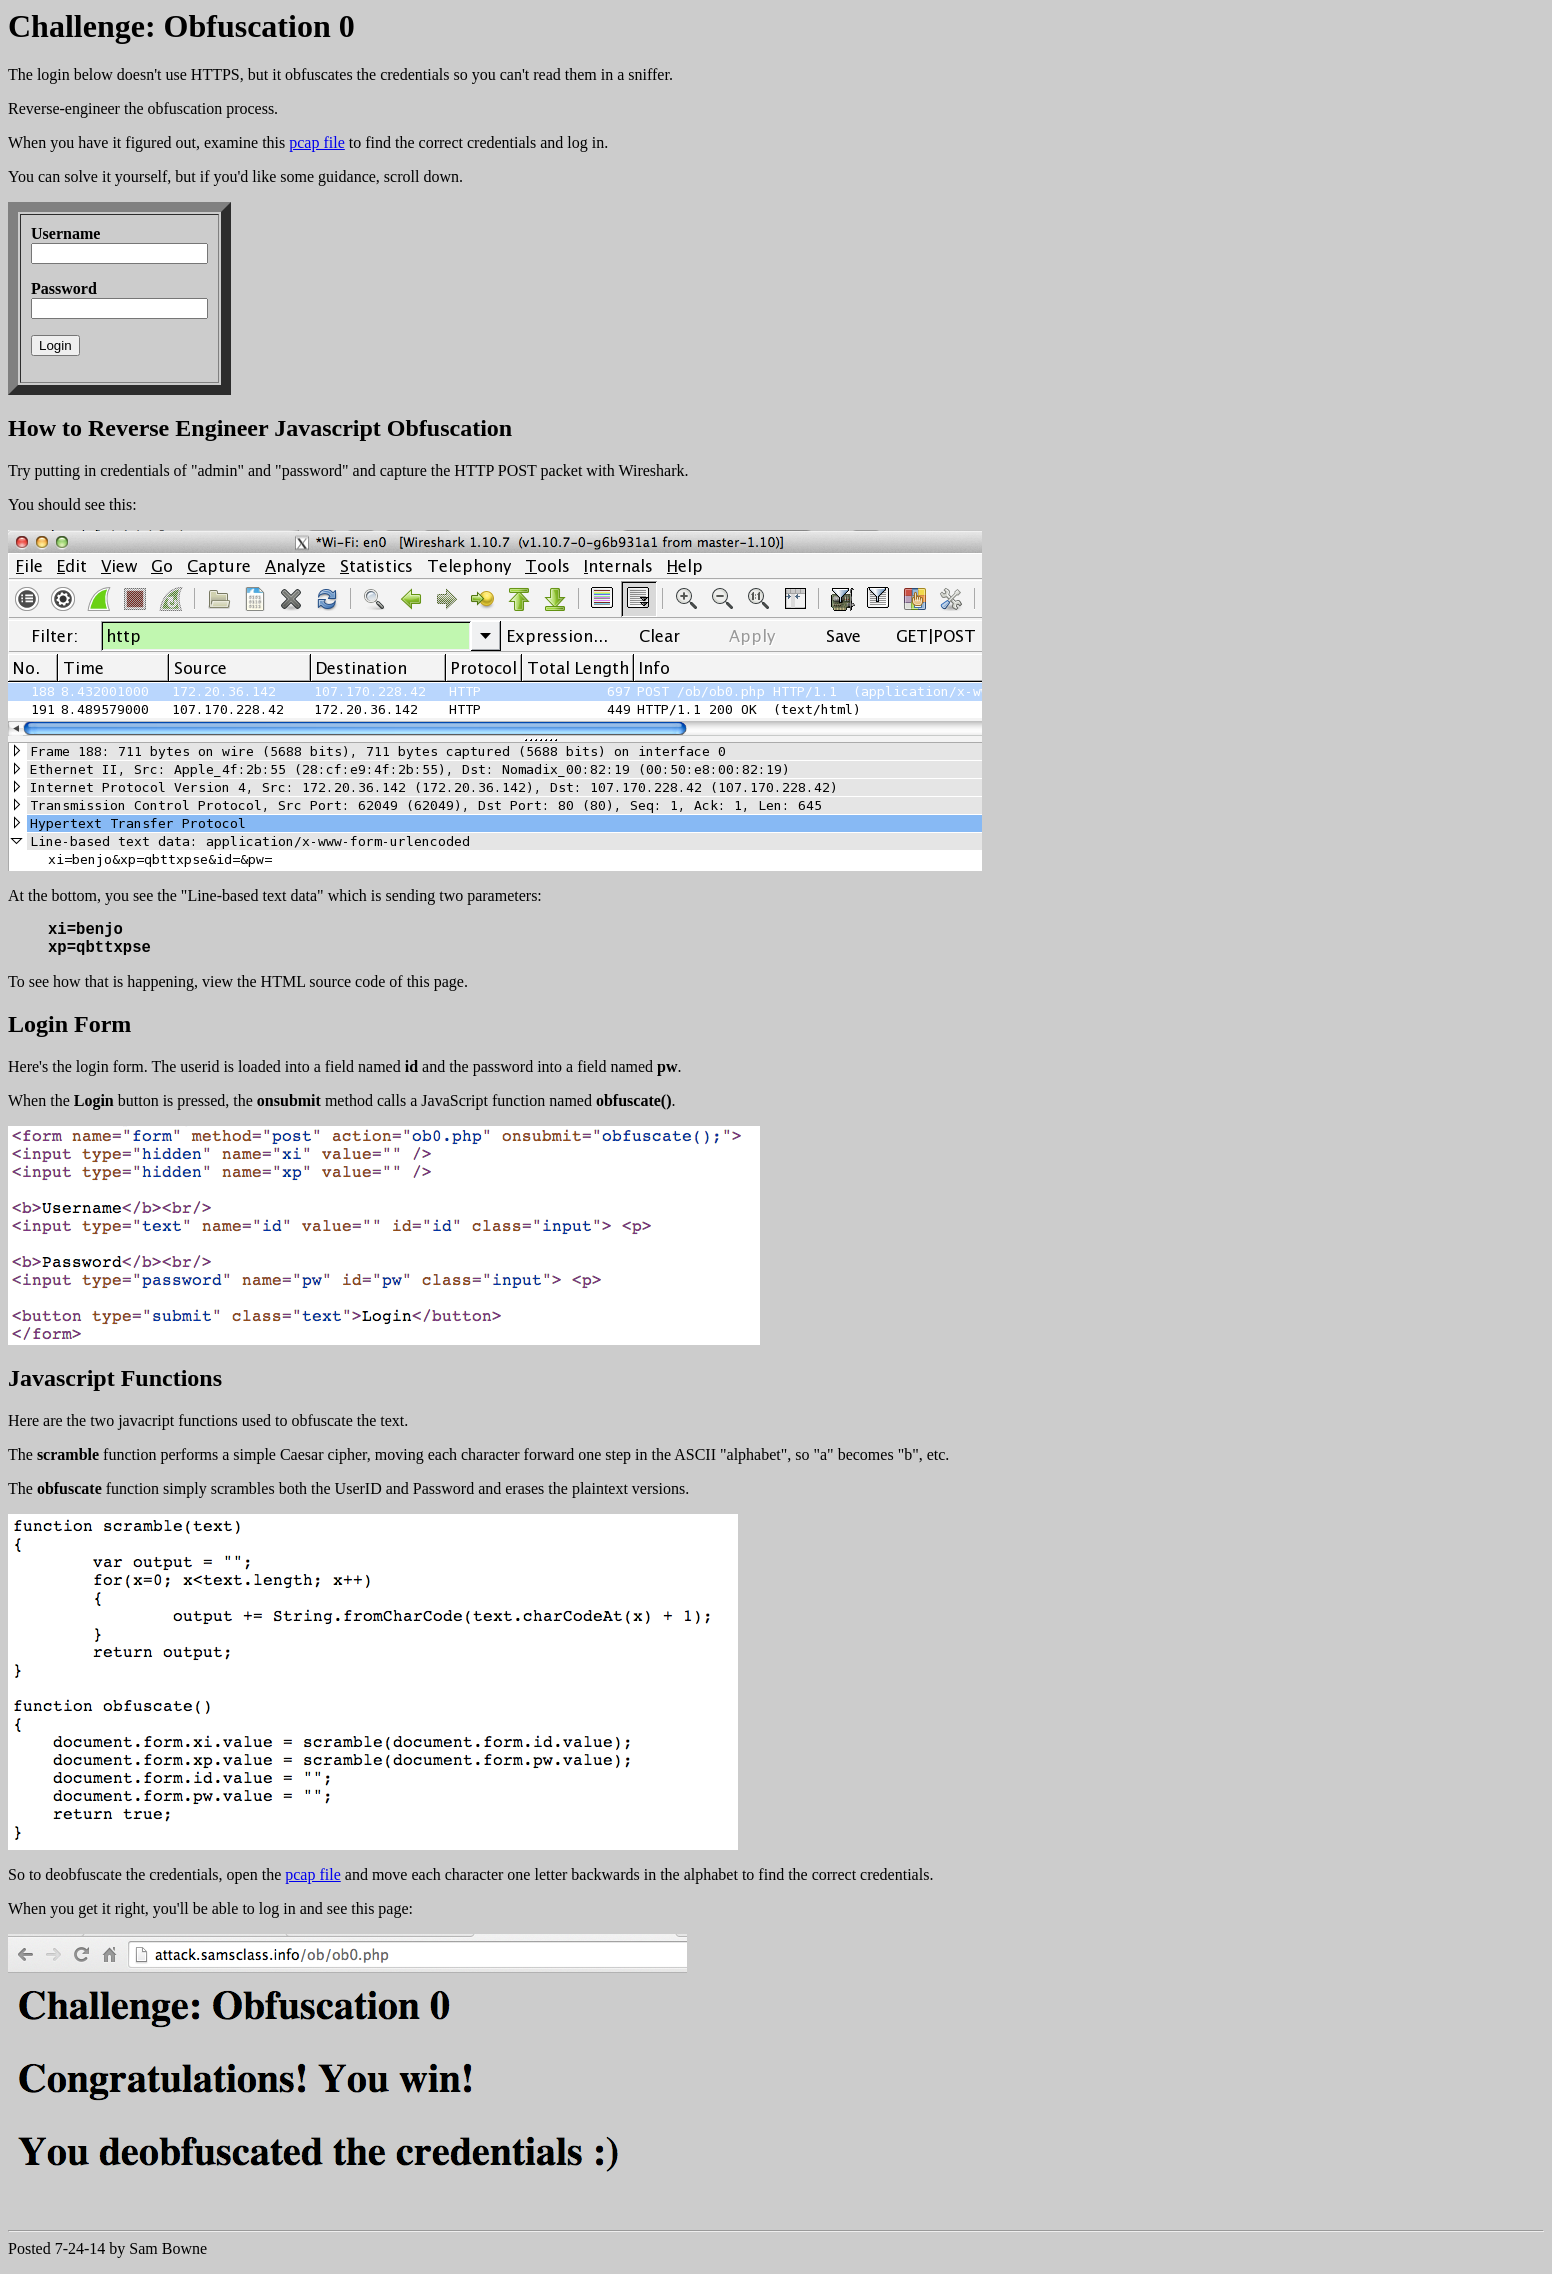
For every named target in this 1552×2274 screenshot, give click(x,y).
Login (55, 345)
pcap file (317, 142)
